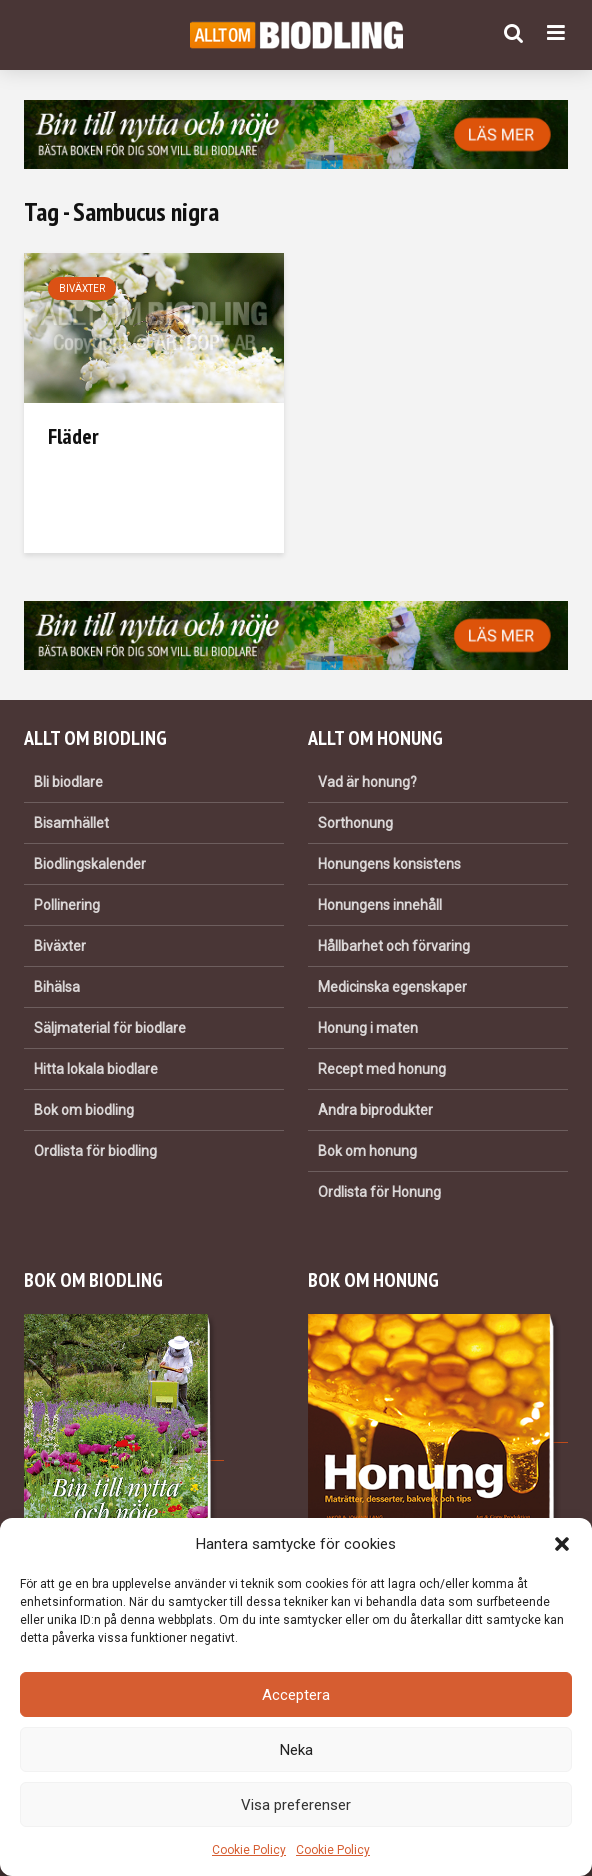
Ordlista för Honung (379, 1192)
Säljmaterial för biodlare (110, 1028)
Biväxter (82, 288)
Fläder (73, 436)
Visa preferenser (296, 1805)
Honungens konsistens (389, 864)
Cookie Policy (249, 1850)
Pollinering (67, 905)
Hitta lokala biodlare (96, 1069)
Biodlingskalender (90, 864)
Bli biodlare (68, 782)
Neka (296, 1750)
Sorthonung (355, 823)
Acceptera (296, 1695)
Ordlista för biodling (95, 1151)
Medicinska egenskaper (392, 987)
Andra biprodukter (375, 1110)
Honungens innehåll (380, 905)
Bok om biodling (84, 1110)
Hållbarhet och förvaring (394, 946)
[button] (562, 1544)
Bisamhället (71, 823)
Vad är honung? (367, 782)
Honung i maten (368, 1028)
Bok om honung (367, 1151)
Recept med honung (382, 1069)
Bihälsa (57, 987)
